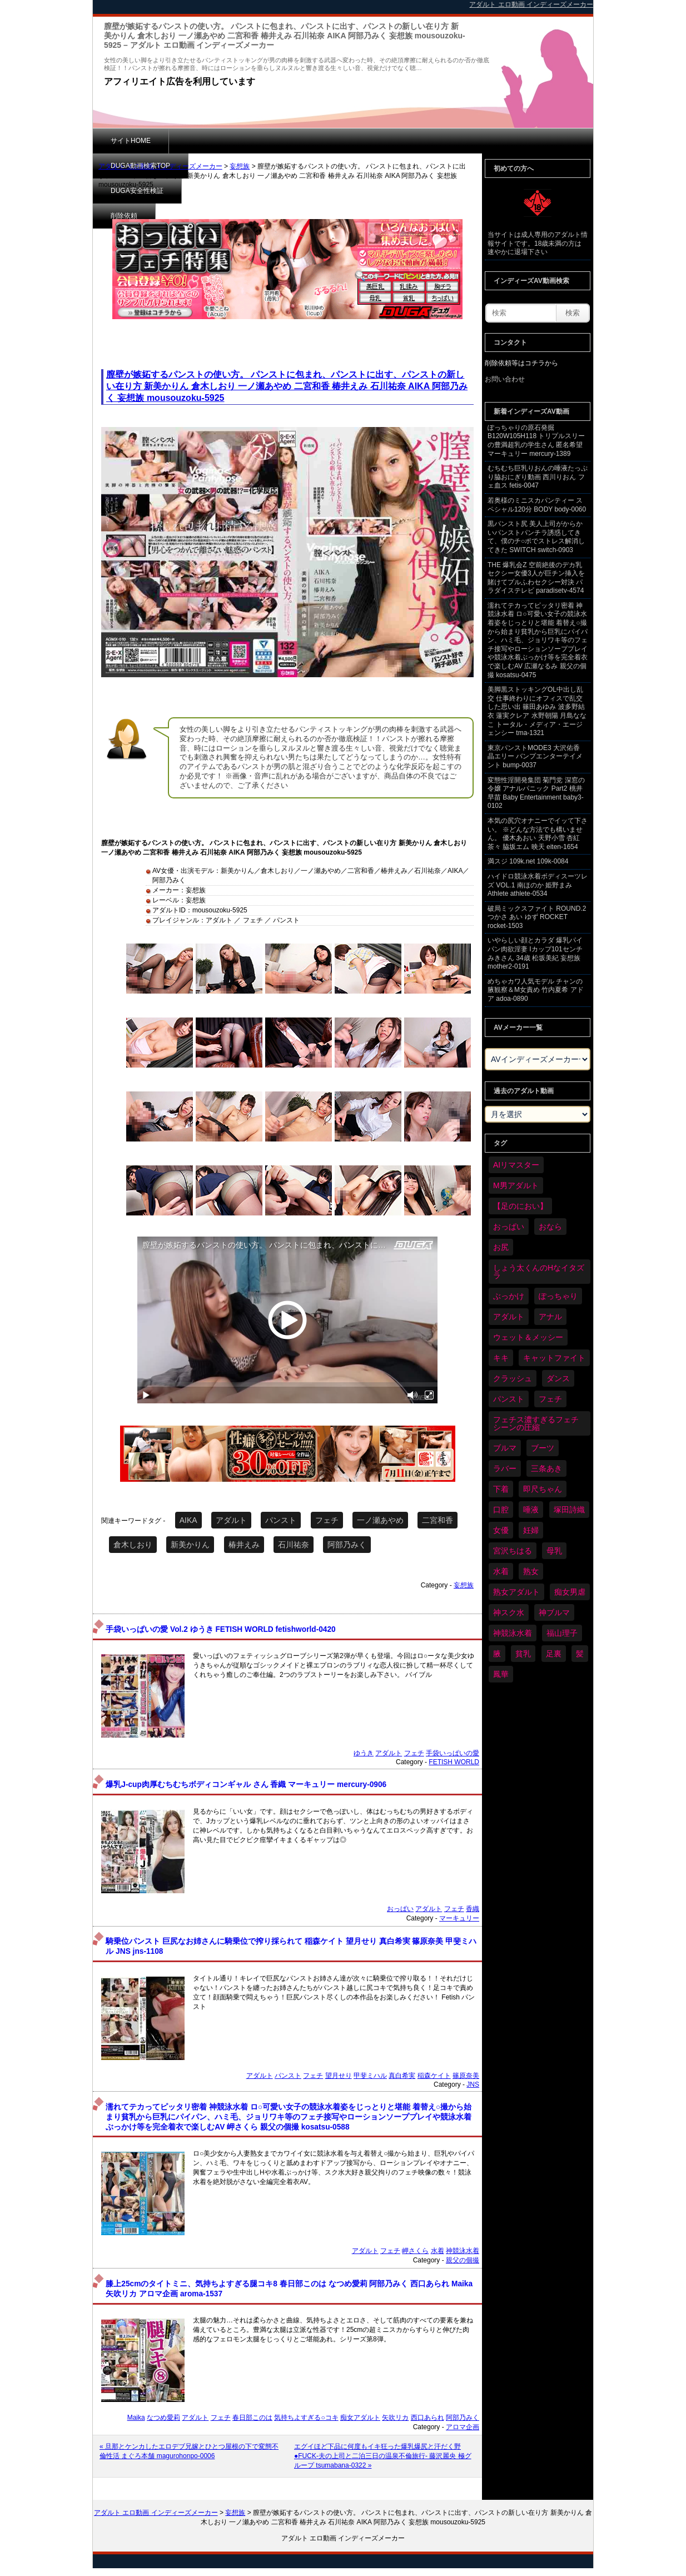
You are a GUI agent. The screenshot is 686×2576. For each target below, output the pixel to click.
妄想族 (240, 166)
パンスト (280, 1520)
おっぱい (400, 1909)
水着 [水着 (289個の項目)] (501, 1571)
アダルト (231, 1520)
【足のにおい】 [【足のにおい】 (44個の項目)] (520, 1206)
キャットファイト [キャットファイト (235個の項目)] (554, 1357)
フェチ (327, 1520)
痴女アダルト (360, 2417)
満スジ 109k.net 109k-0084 (528, 861)
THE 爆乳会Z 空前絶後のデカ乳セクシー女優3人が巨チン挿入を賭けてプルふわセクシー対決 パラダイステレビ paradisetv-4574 (536, 578)
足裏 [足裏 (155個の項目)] (553, 1653)
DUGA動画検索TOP (216, 141)
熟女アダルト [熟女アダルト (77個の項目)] (516, 1591)
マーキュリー (459, 1918)
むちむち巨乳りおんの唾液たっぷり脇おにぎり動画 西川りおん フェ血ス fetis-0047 (538, 476)
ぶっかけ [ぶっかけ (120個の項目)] (508, 1296)
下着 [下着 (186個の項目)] (501, 1489)
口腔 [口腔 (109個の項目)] (501, 1509)
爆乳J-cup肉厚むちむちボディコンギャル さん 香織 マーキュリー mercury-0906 (246, 1784)
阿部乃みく (346, 1544)
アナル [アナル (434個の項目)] (550, 1316)
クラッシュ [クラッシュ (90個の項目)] (512, 1378)
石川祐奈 (293, 1544)
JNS (472, 2084)
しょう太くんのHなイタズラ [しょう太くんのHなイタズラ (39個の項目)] (538, 1271)
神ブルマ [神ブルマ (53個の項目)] (554, 1612)
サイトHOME (131, 141)
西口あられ (427, 2417)
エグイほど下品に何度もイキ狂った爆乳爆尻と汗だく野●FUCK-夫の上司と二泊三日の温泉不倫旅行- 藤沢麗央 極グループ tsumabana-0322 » (382, 2456)
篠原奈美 (466, 2075)
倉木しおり (132, 1544)
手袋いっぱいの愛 (452, 1753)
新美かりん (190, 1544)
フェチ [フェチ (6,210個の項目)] (550, 1398)
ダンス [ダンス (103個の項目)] (558, 1378)
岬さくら (415, 2251)
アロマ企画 (462, 2427)
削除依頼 (384, 141)
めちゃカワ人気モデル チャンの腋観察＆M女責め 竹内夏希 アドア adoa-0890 (536, 989)
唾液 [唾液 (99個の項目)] (531, 1509)
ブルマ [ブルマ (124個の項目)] (504, 1447)
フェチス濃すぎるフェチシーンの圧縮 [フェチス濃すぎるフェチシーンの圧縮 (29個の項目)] (536, 1423)
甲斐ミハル (370, 2075)
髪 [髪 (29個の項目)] (580, 1653)
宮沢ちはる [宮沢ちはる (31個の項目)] (512, 1550)
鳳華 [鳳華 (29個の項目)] (501, 1674)
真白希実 (402, 2075)
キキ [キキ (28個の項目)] (501, 1357)
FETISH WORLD (454, 1762)
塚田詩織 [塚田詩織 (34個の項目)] (569, 1509)
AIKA (188, 1520)
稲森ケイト (434, 2075)
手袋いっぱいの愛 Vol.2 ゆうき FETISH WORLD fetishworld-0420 (220, 1629)
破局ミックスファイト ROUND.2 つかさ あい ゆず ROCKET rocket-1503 (537, 917)
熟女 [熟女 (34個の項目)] (531, 1571)
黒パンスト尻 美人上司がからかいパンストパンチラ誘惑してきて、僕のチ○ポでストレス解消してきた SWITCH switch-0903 (536, 537)
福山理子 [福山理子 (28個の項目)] (562, 1633)
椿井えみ (244, 1544)
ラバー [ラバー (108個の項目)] (504, 1468)
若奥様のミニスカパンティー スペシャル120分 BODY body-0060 (537, 505)
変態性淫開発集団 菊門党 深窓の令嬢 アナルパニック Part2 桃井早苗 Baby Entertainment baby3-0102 (536, 793)
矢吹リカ (395, 2417)
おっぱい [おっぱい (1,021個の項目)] (508, 1226)
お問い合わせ (505, 379)
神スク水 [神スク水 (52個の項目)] (508, 1612)
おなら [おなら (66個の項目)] (550, 1226)
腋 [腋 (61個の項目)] (497, 1653)
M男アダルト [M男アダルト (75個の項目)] (516, 1185)
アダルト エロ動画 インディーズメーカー (160, 166)
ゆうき (364, 1753)
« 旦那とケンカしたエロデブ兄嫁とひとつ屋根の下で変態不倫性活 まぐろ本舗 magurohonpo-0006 (189, 2451)
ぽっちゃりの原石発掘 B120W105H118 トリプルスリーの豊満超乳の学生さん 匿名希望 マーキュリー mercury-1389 (536, 441)
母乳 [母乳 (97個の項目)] (554, 1550)
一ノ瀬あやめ (380, 1520)
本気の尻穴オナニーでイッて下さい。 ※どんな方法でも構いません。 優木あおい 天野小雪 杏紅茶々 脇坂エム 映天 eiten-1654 (538, 834)
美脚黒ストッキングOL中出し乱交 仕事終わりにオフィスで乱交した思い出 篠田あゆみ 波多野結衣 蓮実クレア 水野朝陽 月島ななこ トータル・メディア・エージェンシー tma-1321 (537, 711)
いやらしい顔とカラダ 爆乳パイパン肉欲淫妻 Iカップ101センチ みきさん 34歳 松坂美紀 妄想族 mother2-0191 (535, 953)
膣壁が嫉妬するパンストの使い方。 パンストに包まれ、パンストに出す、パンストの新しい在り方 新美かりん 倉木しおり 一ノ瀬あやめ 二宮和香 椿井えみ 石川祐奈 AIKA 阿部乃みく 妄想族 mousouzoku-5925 (287, 386)
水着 (437, 2251)
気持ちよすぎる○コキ (306, 2417)
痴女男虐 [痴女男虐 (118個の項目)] (569, 1591)
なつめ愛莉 (163, 2417)
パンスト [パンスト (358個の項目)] (508, 1398)
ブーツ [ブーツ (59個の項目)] (542, 1447)
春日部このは (252, 2417)
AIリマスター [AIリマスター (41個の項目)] (516, 1164)
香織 (472, 1909)
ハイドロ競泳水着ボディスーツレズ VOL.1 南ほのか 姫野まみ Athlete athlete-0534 (538, 884)
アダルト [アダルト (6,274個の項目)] (508, 1316)
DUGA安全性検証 (308, 141)
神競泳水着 (462, 2251)
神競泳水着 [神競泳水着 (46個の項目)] (512, 1633)
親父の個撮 (462, 2260)
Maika (136, 2417)
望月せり (338, 2075)
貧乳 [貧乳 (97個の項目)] (523, 1653)
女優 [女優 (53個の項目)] (501, 1530)
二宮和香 (437, 1520)
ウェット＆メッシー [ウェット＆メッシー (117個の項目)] (528, 1337)
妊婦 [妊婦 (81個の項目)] (531, 1530)
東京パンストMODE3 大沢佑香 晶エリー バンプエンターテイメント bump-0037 (535, 756)
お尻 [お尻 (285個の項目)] (501, 1247)
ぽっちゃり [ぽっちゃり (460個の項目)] (558, 1296)
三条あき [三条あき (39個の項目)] (546, 1468)
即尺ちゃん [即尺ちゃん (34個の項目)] (542, 1489)
